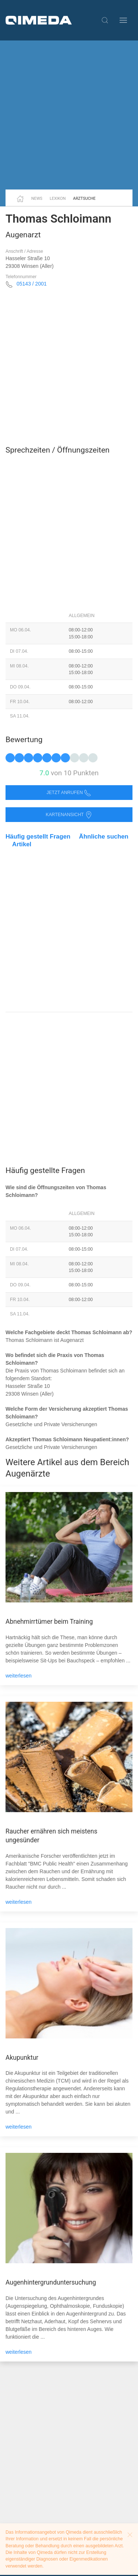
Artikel (21, 844)
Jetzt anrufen (69, 793)
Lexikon (58, 198)
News (36, 198)
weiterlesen (19, 1676)
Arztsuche (84, 198)
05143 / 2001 (32, 284)
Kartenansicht (69, 815)
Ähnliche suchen (103, 836)
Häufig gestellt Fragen (38, 836)
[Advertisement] (69, 115)
